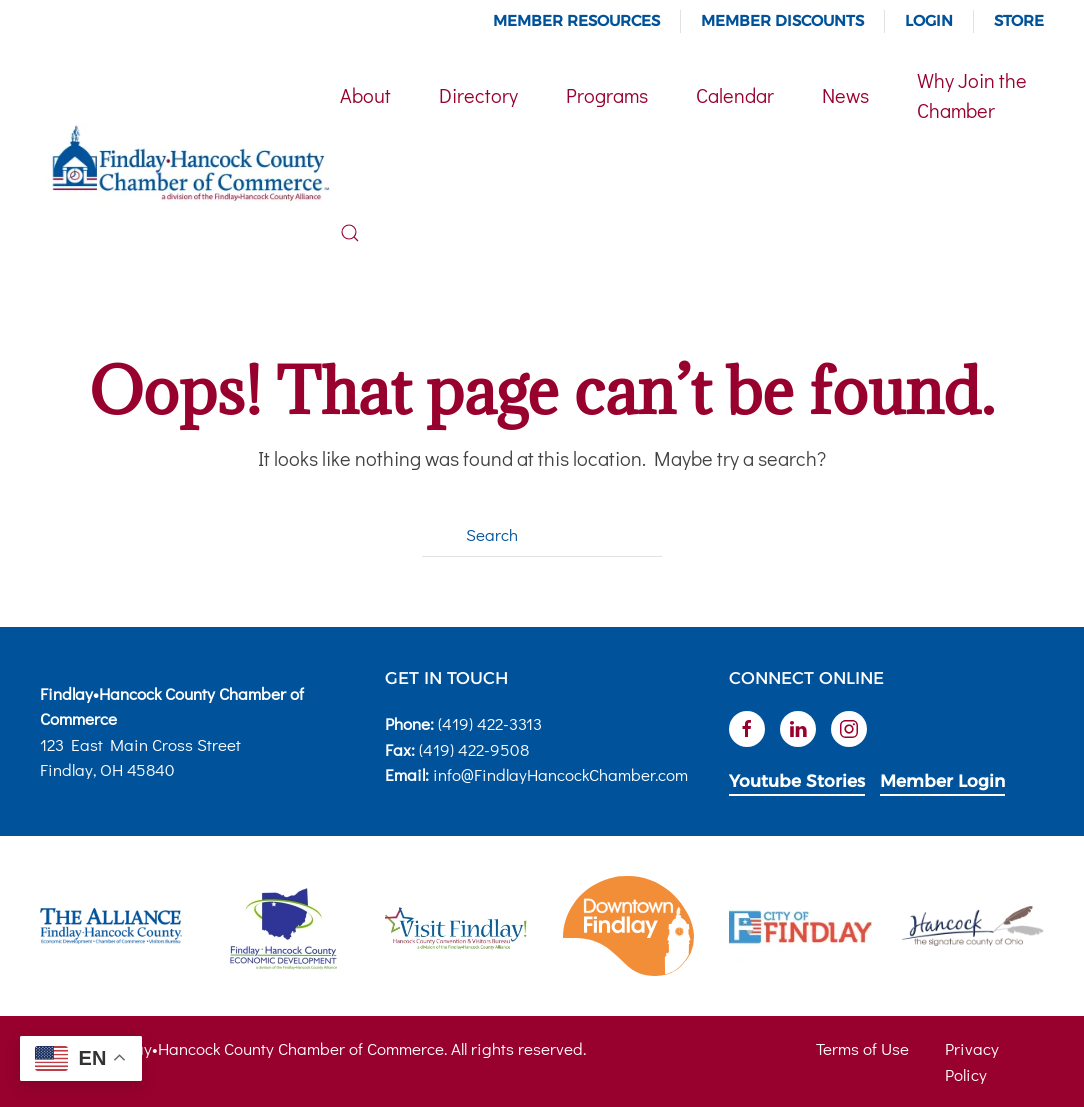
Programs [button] (607, 95)
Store (1019, 20)
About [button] (365, 95)
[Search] (542, 535)
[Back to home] (190, 164)
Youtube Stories (797, 781)
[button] (350, 233)
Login (929, 20)
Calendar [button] (735, 95)
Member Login (942, 781)
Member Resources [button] (576, 20)
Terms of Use (862, 1048)
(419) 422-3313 (490, 723)
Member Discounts (782, 20)
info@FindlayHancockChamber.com (560, 774)
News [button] (845, 95)
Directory (478, 95)
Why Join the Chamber (972, 95)
